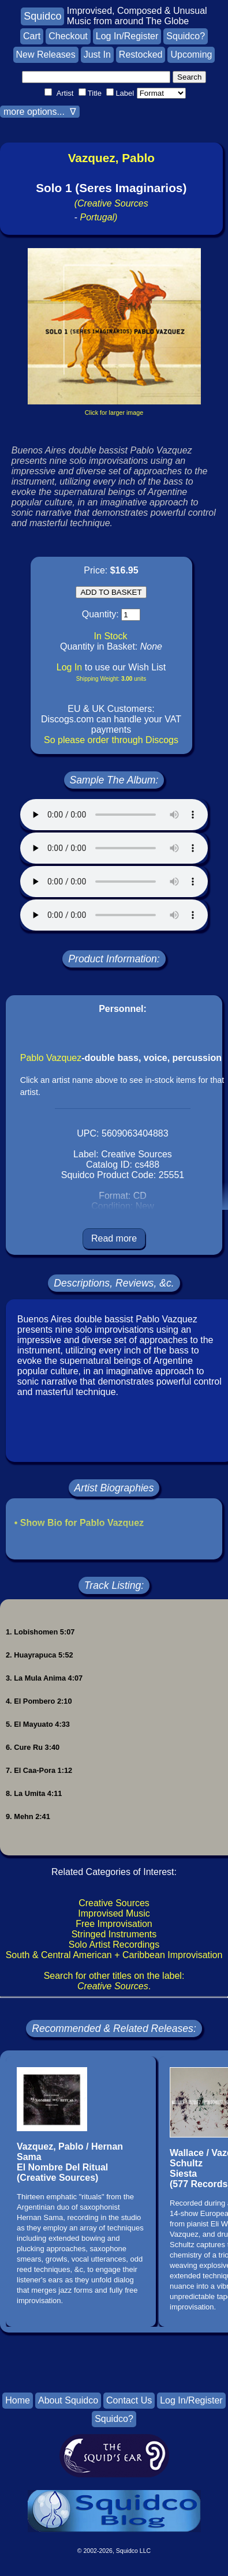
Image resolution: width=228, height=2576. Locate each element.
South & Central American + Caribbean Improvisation (114, 1955)
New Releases (46, 54)
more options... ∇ (39, 112)
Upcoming (191, 54)
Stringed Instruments (114, 1934)
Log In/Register (127, 36)
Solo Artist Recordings (114, 1944)
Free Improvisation (114, 1924)
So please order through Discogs (111, 740)
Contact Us (129, 2400)
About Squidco (68, 2400)
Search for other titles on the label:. (114, 1981)
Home (17, 2400)
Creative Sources (114, 1903)
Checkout (68, 36)
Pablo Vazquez (50, 1058)
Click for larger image (114, 412)
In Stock (111, 636)
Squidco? (185, 36)
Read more (114, 1238)
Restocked (141, 54)
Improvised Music (113, 1913)
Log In (69, 667)
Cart (31, 36)
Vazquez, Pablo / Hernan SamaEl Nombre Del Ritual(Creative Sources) (70, 2162)
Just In (97, 54)
